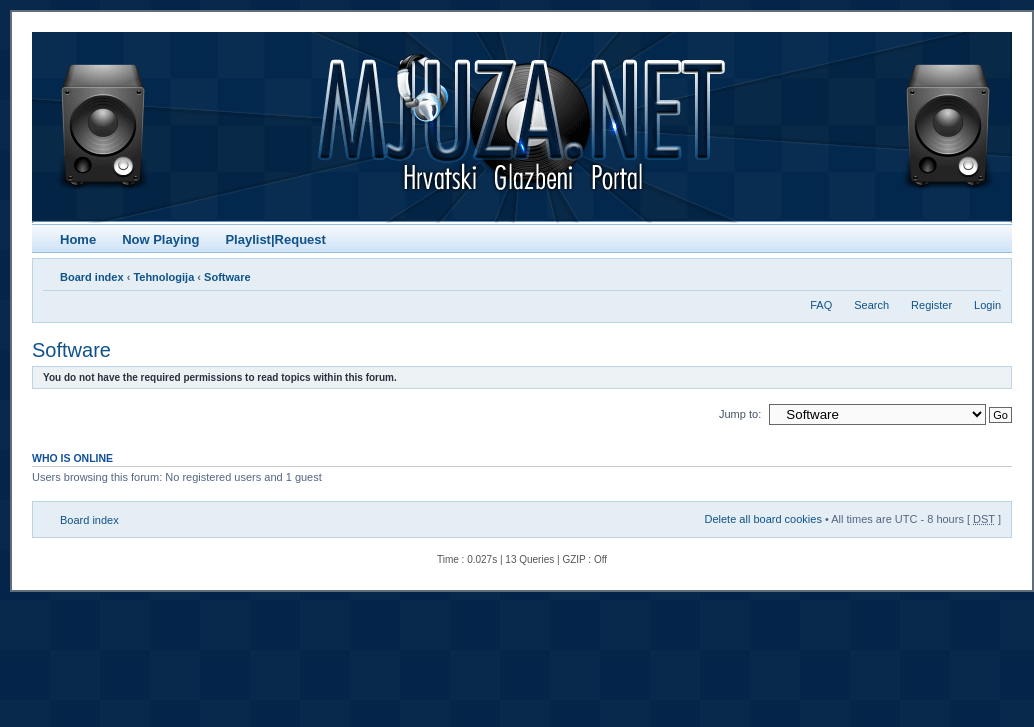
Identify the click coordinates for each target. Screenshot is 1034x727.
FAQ (821, 305)
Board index (92, 277)
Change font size (986, 273)
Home (78, 239)
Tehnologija (163, 277)
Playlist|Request (275, 239)
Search (871, 305)
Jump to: (740, 414)
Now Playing (160, 239)
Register (931, 305)
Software (227, 277)
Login (987, 305)
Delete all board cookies (762, 519)
